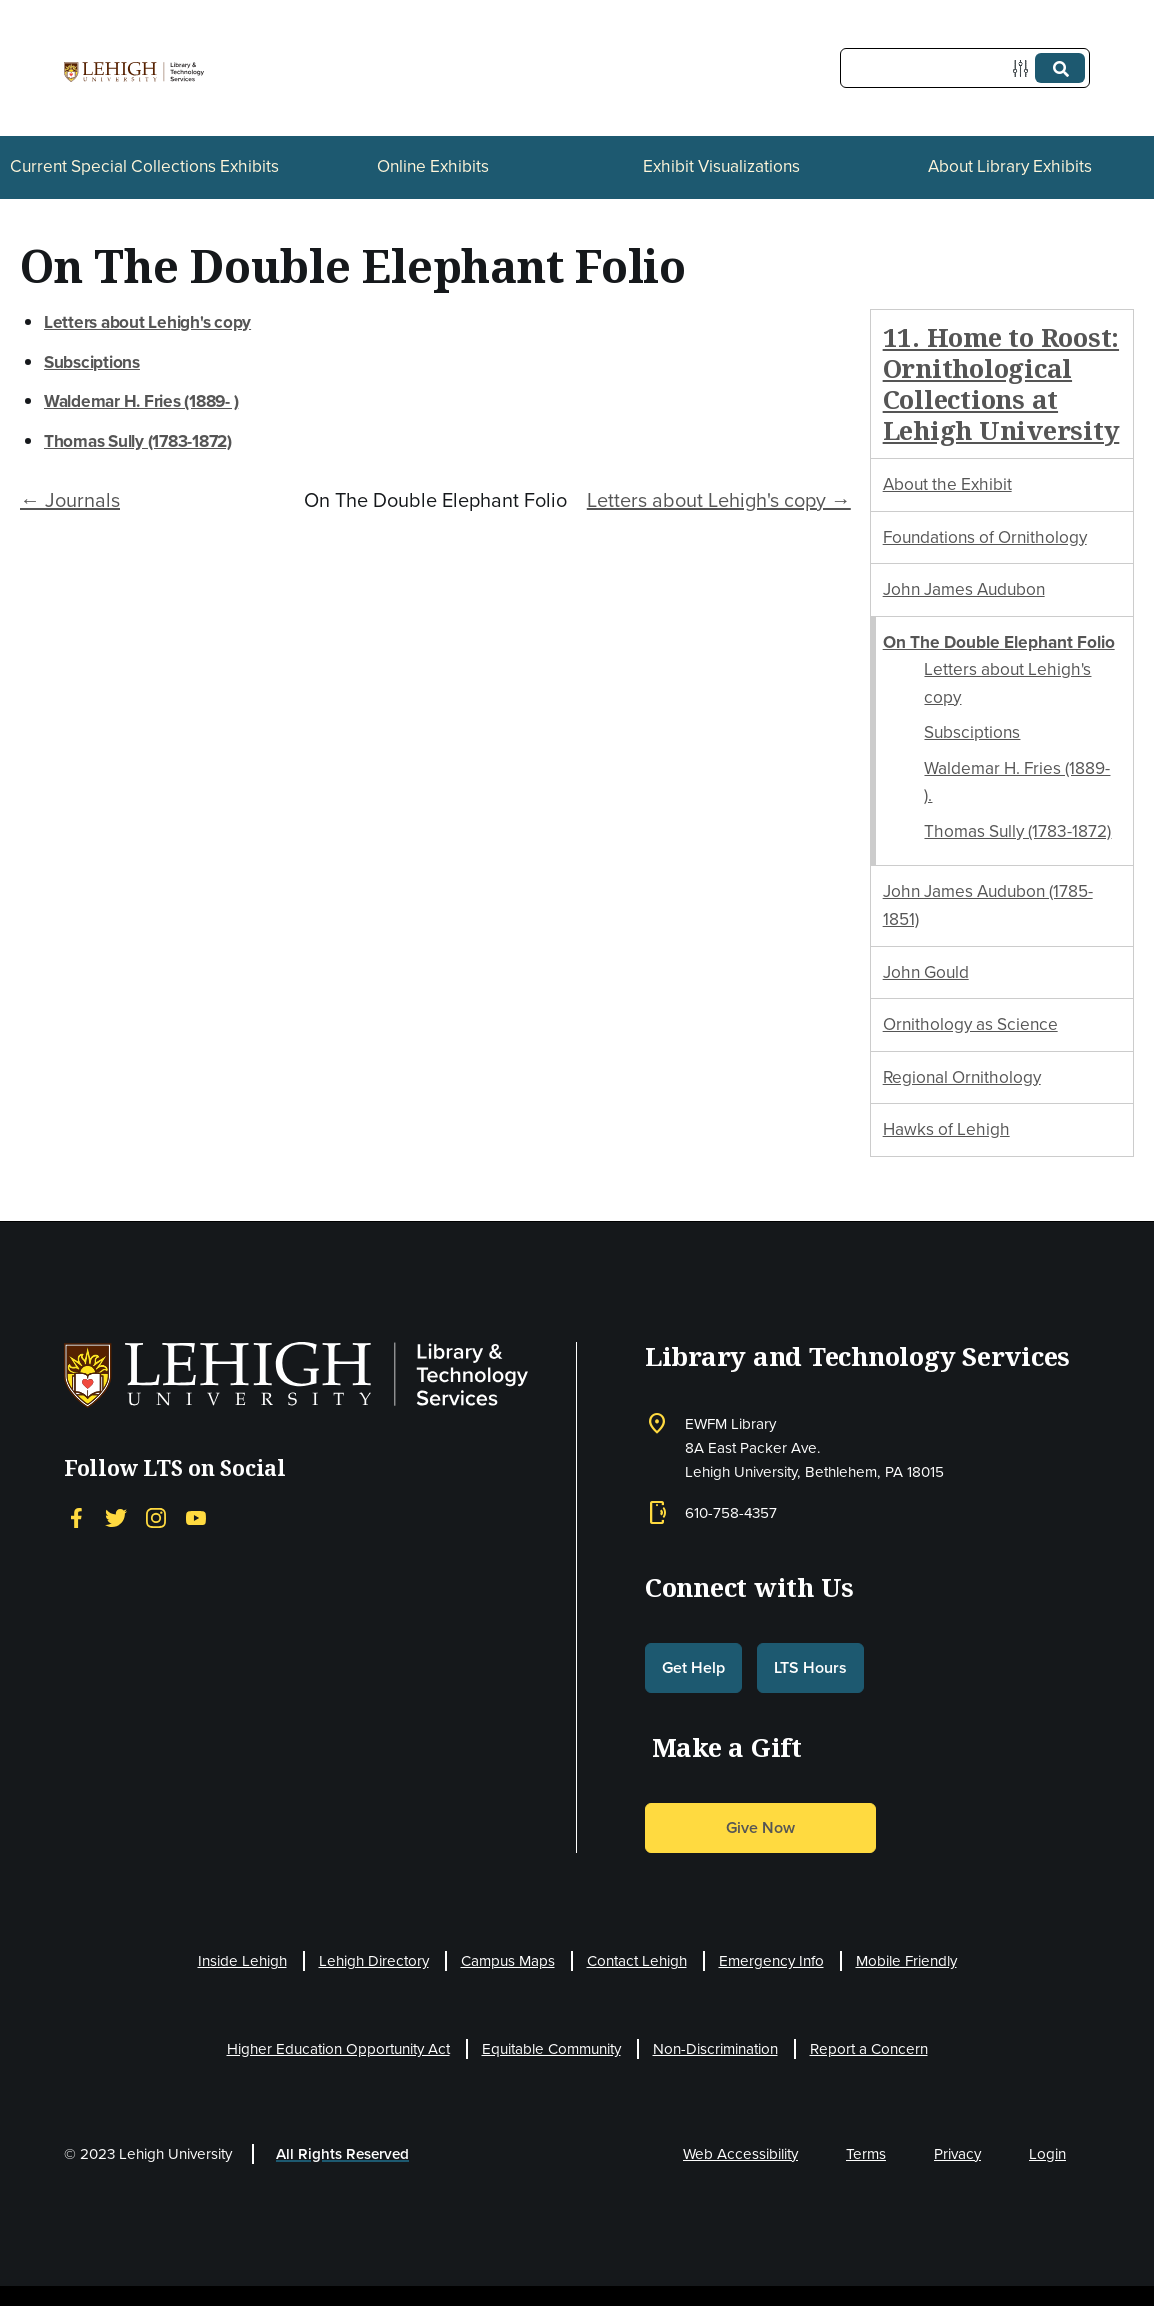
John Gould (926, 972)
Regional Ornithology (962, 1077)
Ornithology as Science (970, 1024)
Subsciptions (972, 732)
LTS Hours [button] (810, 1667)
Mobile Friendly (906, 1961)
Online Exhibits (433, 166)
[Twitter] (116, 1518)
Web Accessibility (740, 2154)
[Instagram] (156, 1518)
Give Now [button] (760, 1827)
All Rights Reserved (342, 2154)
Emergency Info (771, 1961)
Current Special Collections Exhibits (144, 166)
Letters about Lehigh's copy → (719, 500)
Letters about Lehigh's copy (147, 322)
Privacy (957, 2154)
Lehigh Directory (374, 1961)
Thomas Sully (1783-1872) (1017, 831)
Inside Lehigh (242, 1961)
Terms (866, 2154)
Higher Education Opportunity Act (338, 2049)
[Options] (1024, 68)
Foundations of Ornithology (985, 537)
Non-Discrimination (715, 2049)
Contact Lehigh (637, 1961)
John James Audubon (964, 589)
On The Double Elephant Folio (999, 642)
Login (1047, 2154)
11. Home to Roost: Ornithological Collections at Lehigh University (1001, 383)
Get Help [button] (693, 1667)
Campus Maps (508, 1961)
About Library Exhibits (1010, 166)
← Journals (70, 500)
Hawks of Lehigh (946, 1129)
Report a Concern (869, 2049)
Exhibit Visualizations (721, 166)
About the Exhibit (947, 484)
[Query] (965, 68)
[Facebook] (76, 1518)
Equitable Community (551, 2049)
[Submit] (1060, 68)
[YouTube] (196, 1518)
